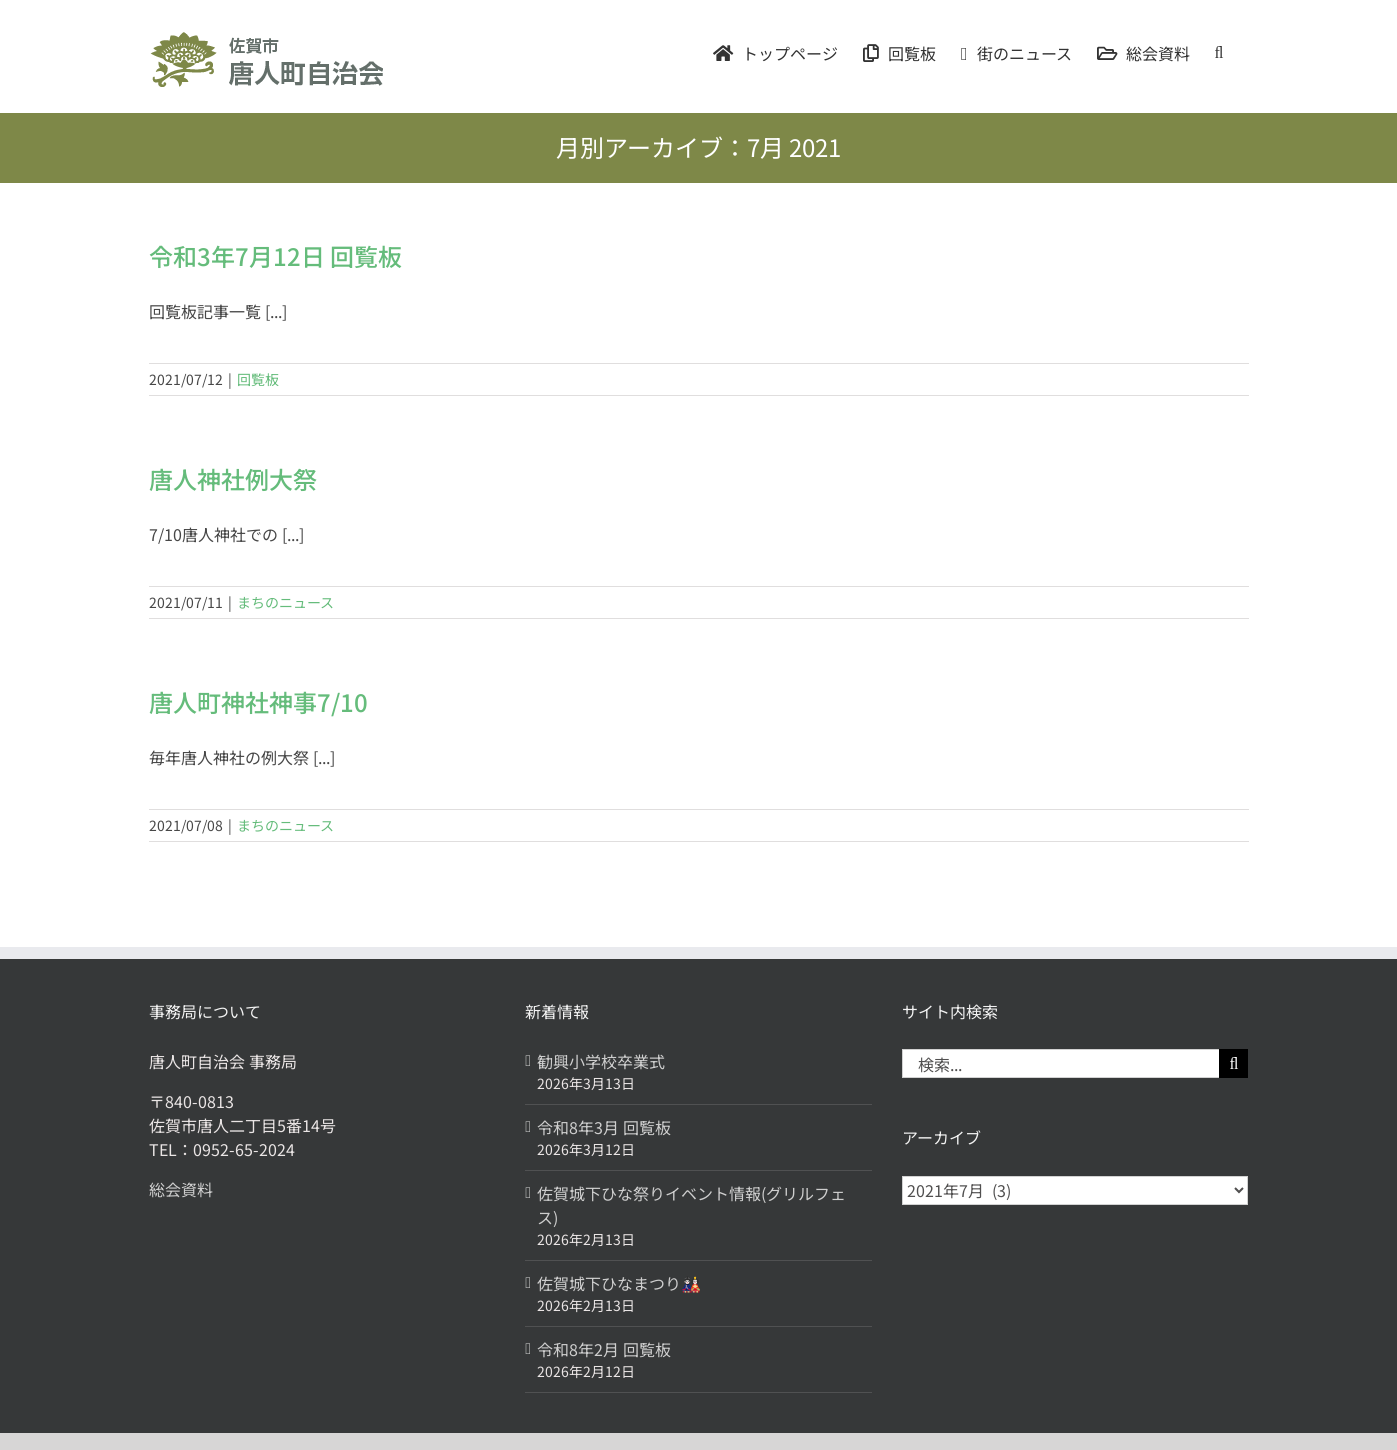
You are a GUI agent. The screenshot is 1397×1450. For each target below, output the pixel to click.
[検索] (1233, 1063)
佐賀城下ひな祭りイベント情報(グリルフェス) (691, 1205)
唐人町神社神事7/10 (258, 701)
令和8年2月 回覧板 (604, 1349)
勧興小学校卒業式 (601, 1061)
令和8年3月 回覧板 (604, 1127)
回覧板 (258, 379)
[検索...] (1061, 1063)
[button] (1219, 52)
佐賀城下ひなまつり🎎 (619, 1283)
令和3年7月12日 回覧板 (275, 255)
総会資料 (181, 1189)
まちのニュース (285, 602)
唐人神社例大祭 (233, 478)
